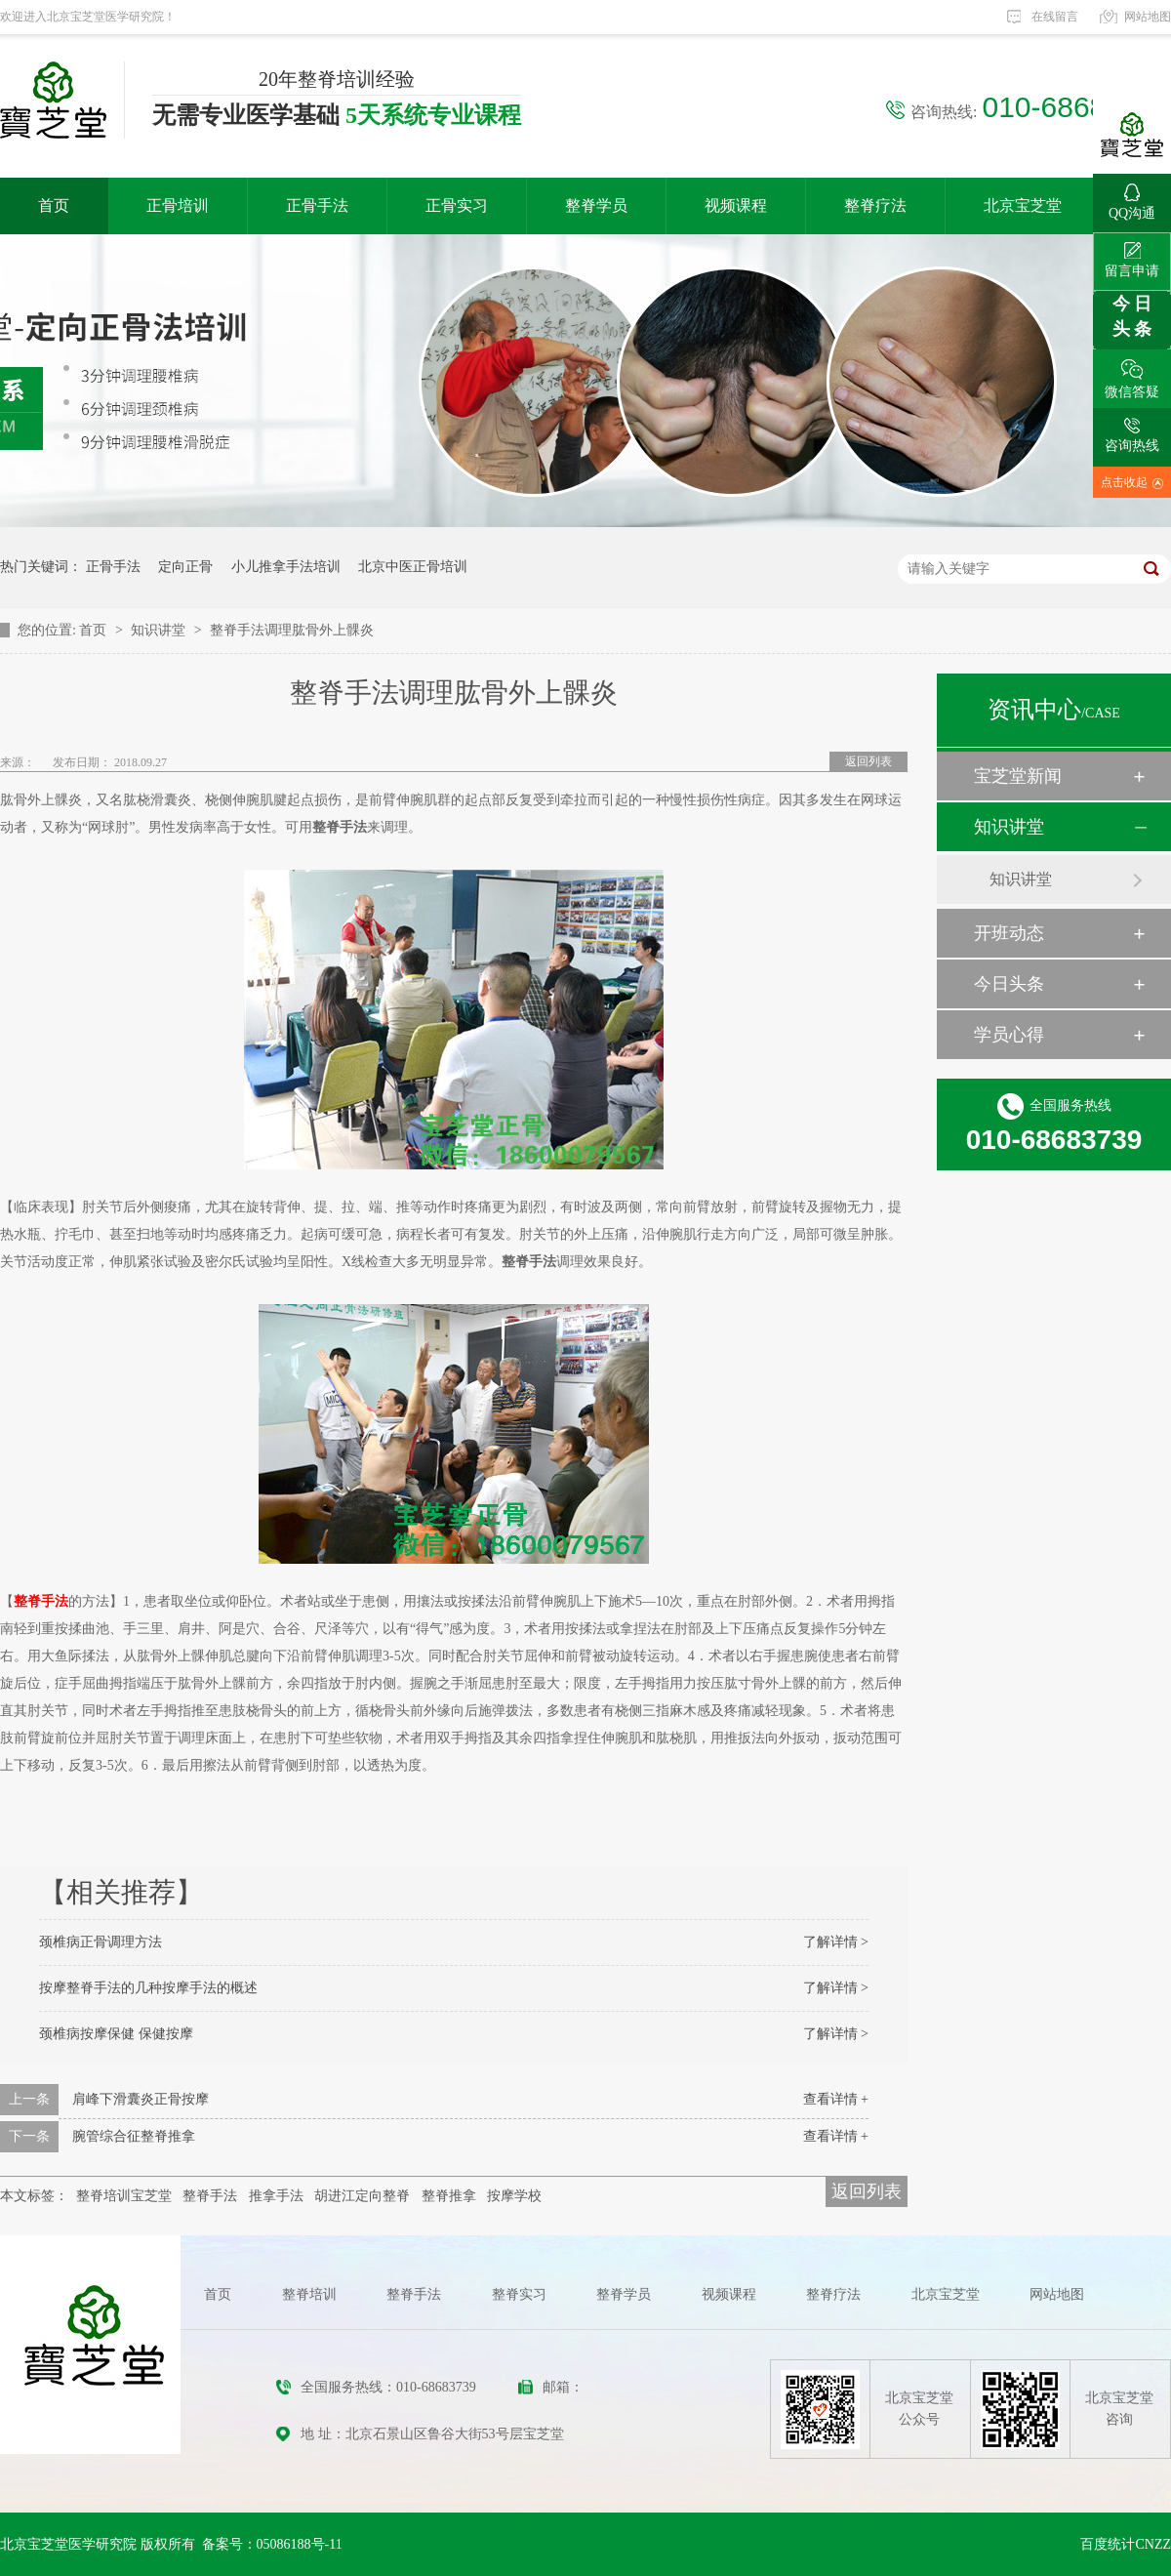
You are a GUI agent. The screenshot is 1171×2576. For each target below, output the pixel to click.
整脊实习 (519, 2294)
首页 (53, 205)
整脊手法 (41, 1601)
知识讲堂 (160, 630)
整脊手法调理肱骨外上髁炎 (292, 630)
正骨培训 (177, 205)
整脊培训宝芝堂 (124, 2195)
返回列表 (868, 761)
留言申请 (1132, 255)
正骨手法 (317, 205)
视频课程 (736, 205)
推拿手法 (276, 2195)
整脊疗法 (875, 205)
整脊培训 (309, 2294)
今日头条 (1009, 984)
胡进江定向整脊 (362, 2195)
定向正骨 (185, 566)
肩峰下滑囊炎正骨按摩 (140, 2099)
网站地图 (1147, 16)
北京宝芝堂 (1023, 205)
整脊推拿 (449, 2195)
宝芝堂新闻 (1018, 776)
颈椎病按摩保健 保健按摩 (116, 2033)
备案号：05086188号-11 (272, 2544)
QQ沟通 (1132, 197)
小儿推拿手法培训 (286, 566)
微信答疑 (1132, 374)
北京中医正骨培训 (412, 566)
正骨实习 (456, 205)
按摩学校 (514, 2195)
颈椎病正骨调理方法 (100, 1942)
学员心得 (1009, 1034)
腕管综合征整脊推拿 (133, 2136)
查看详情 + (835, 2099)
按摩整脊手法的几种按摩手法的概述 (148, 1988)
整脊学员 (596, 205)
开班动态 (1009, 933)
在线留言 (1054, 16)
